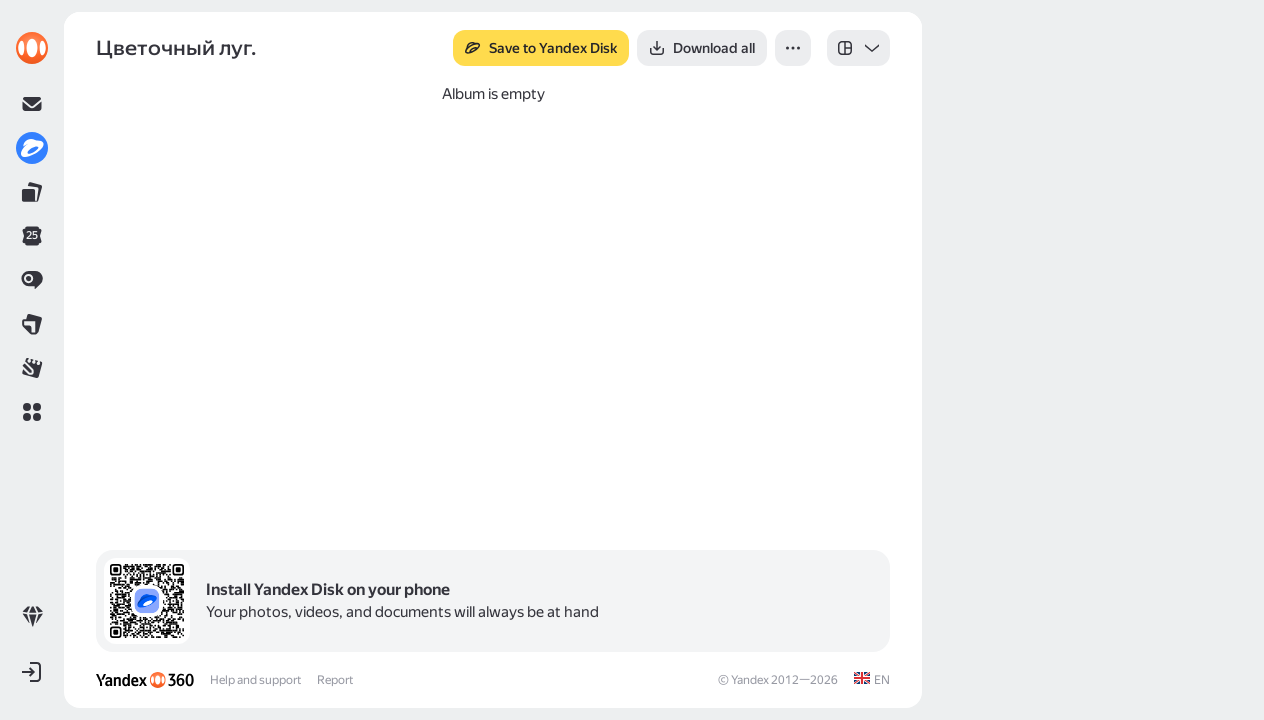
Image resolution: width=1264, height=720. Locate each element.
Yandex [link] (750, 680)
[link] (32, 48)
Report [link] (335, 680)
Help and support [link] (255, 680)
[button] (32, 412)
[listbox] (858, 48)
